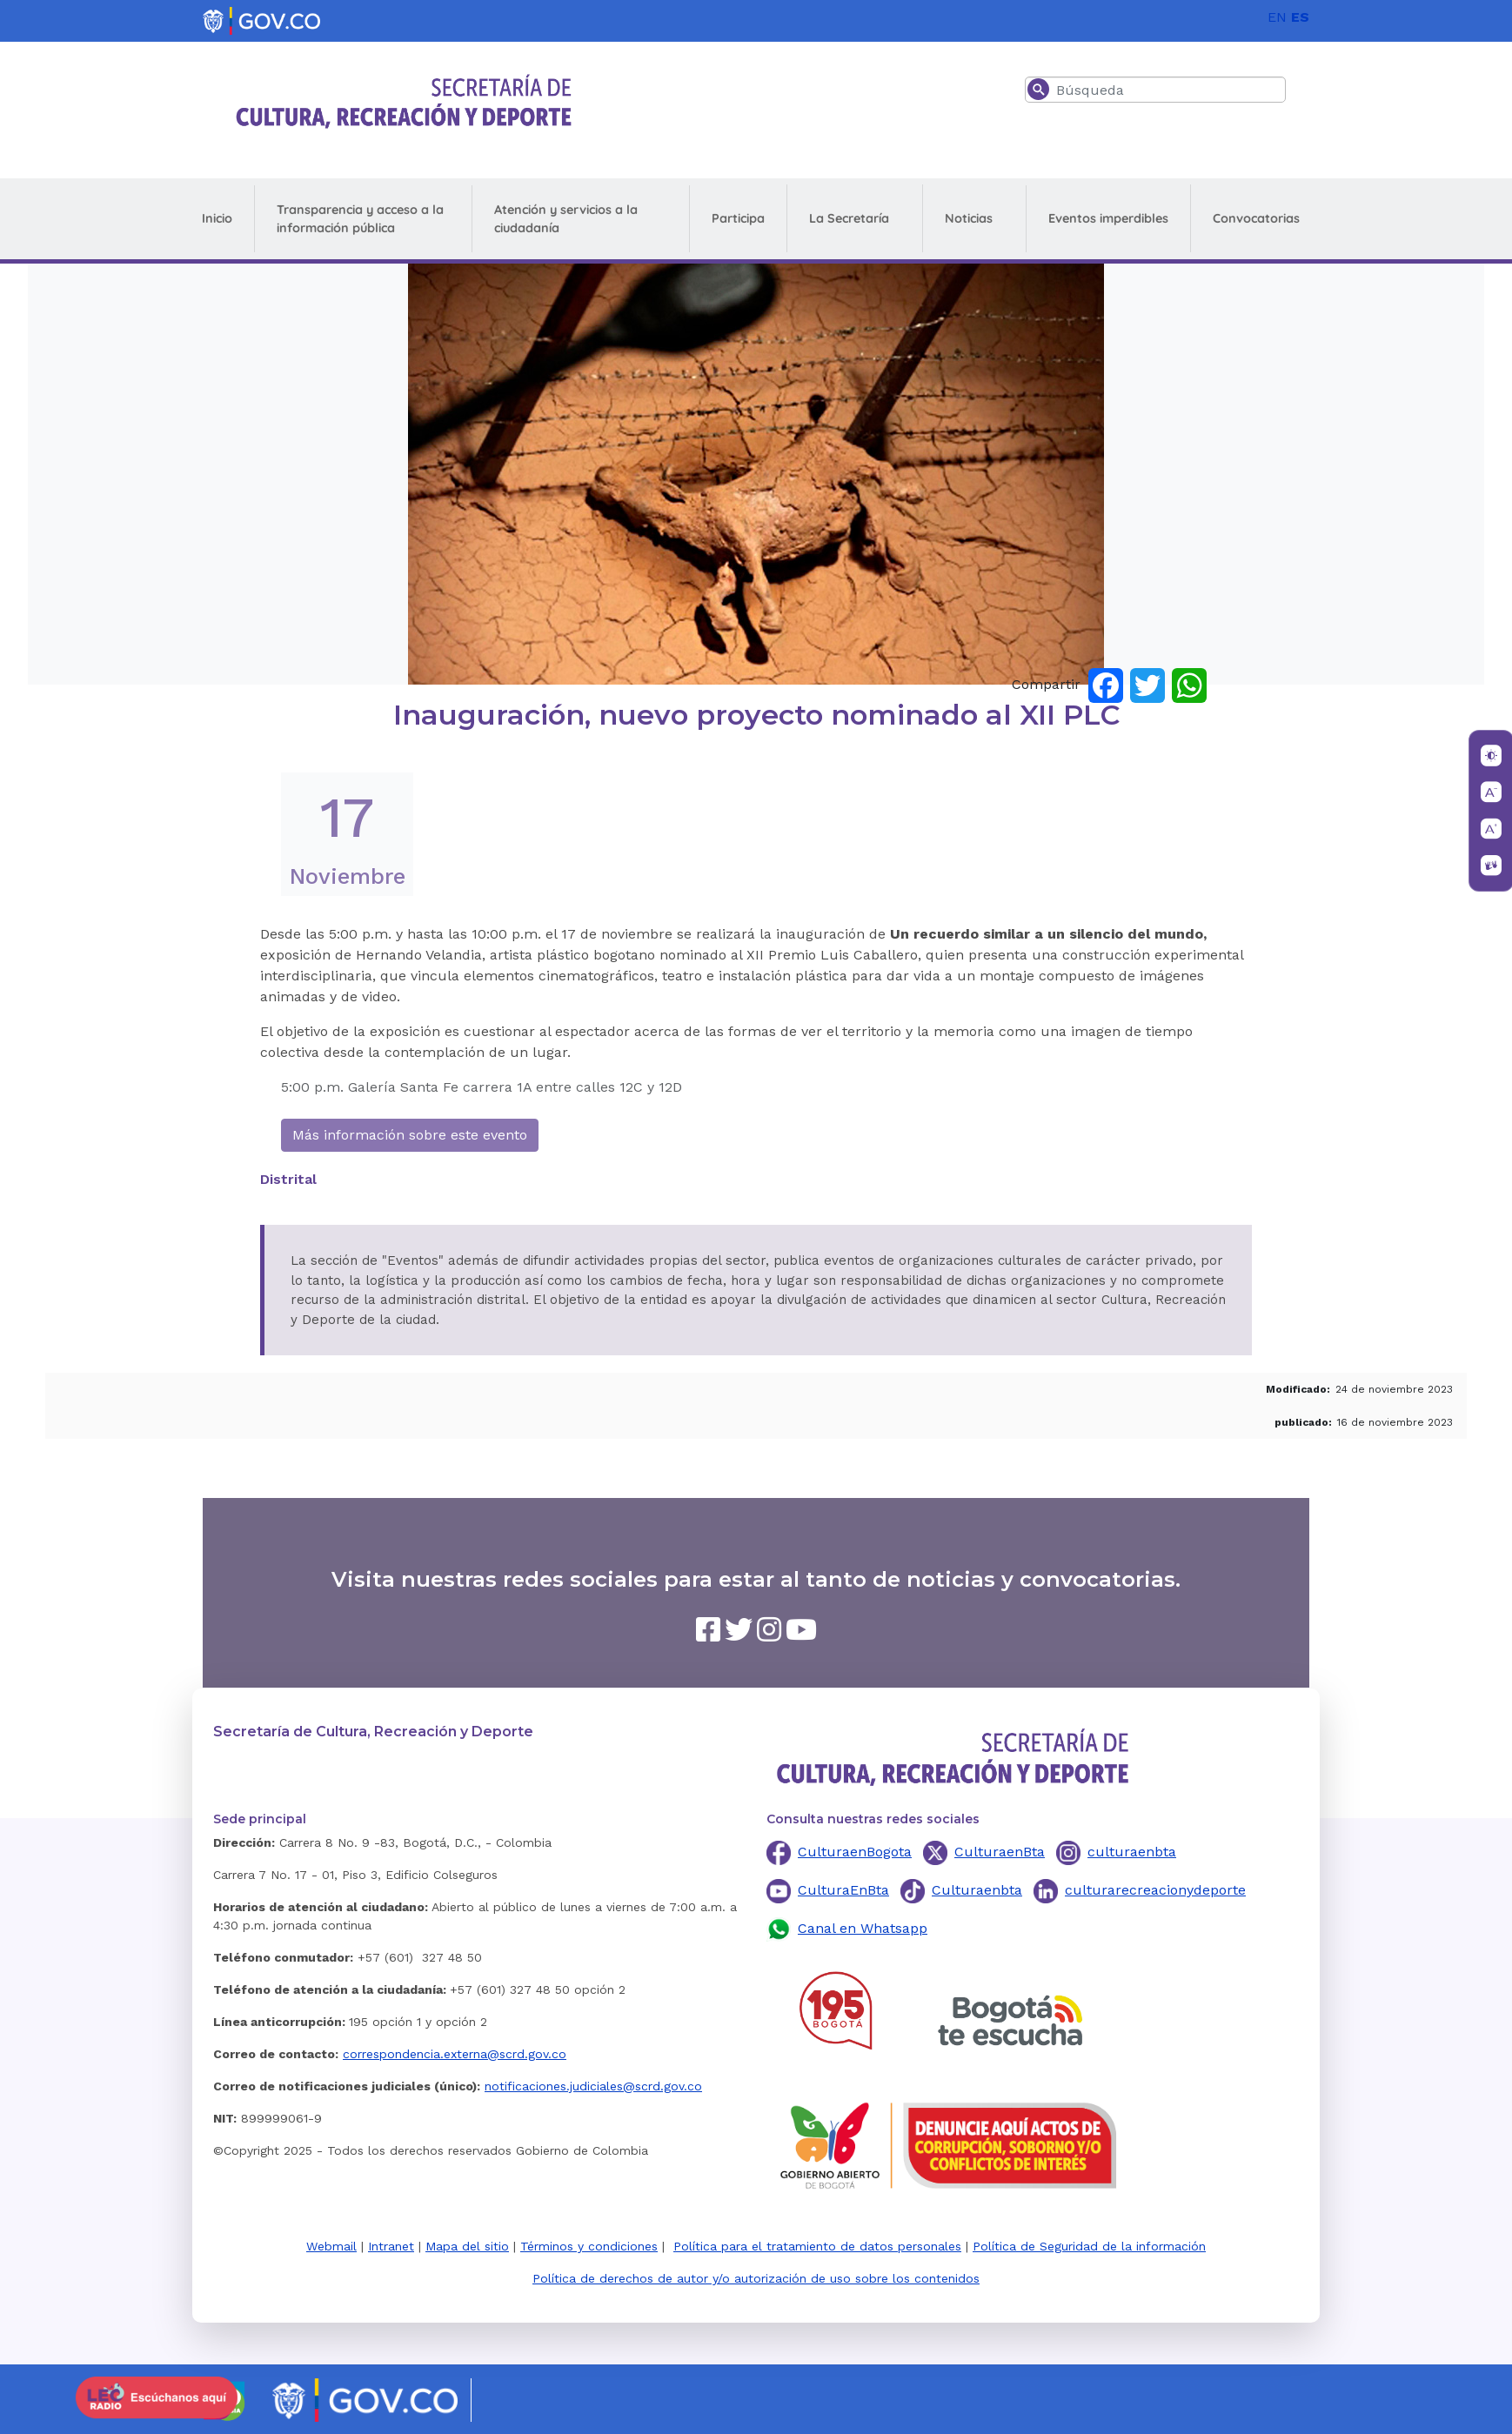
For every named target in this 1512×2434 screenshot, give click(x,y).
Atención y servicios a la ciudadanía (566, 219)
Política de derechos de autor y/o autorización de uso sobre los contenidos (756, 2278)
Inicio (217, 218)
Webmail (331, 2246)
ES (1300, 17)
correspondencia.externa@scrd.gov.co (454, 2054)
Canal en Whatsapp (862, 1928)
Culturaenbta (977, 1890)
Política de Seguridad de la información (1089, 2246)
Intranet (391, 2246)
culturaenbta (1131, 1851)
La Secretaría (849, 218)
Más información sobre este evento (409, 1135)
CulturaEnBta (843, 1890)
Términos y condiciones (589, 2246)
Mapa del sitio (467, 2246)
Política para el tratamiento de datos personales (817, 2246)
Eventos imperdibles (1108, 218)
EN (1277, 17)
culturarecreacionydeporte (1155, 1890)
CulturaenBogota (855, 1851)
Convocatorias (1256, 218)
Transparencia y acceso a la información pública (360, 219)
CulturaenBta (999, 1851)
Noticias (969, 218)
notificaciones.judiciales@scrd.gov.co (593, 2086)
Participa (738, 218)
